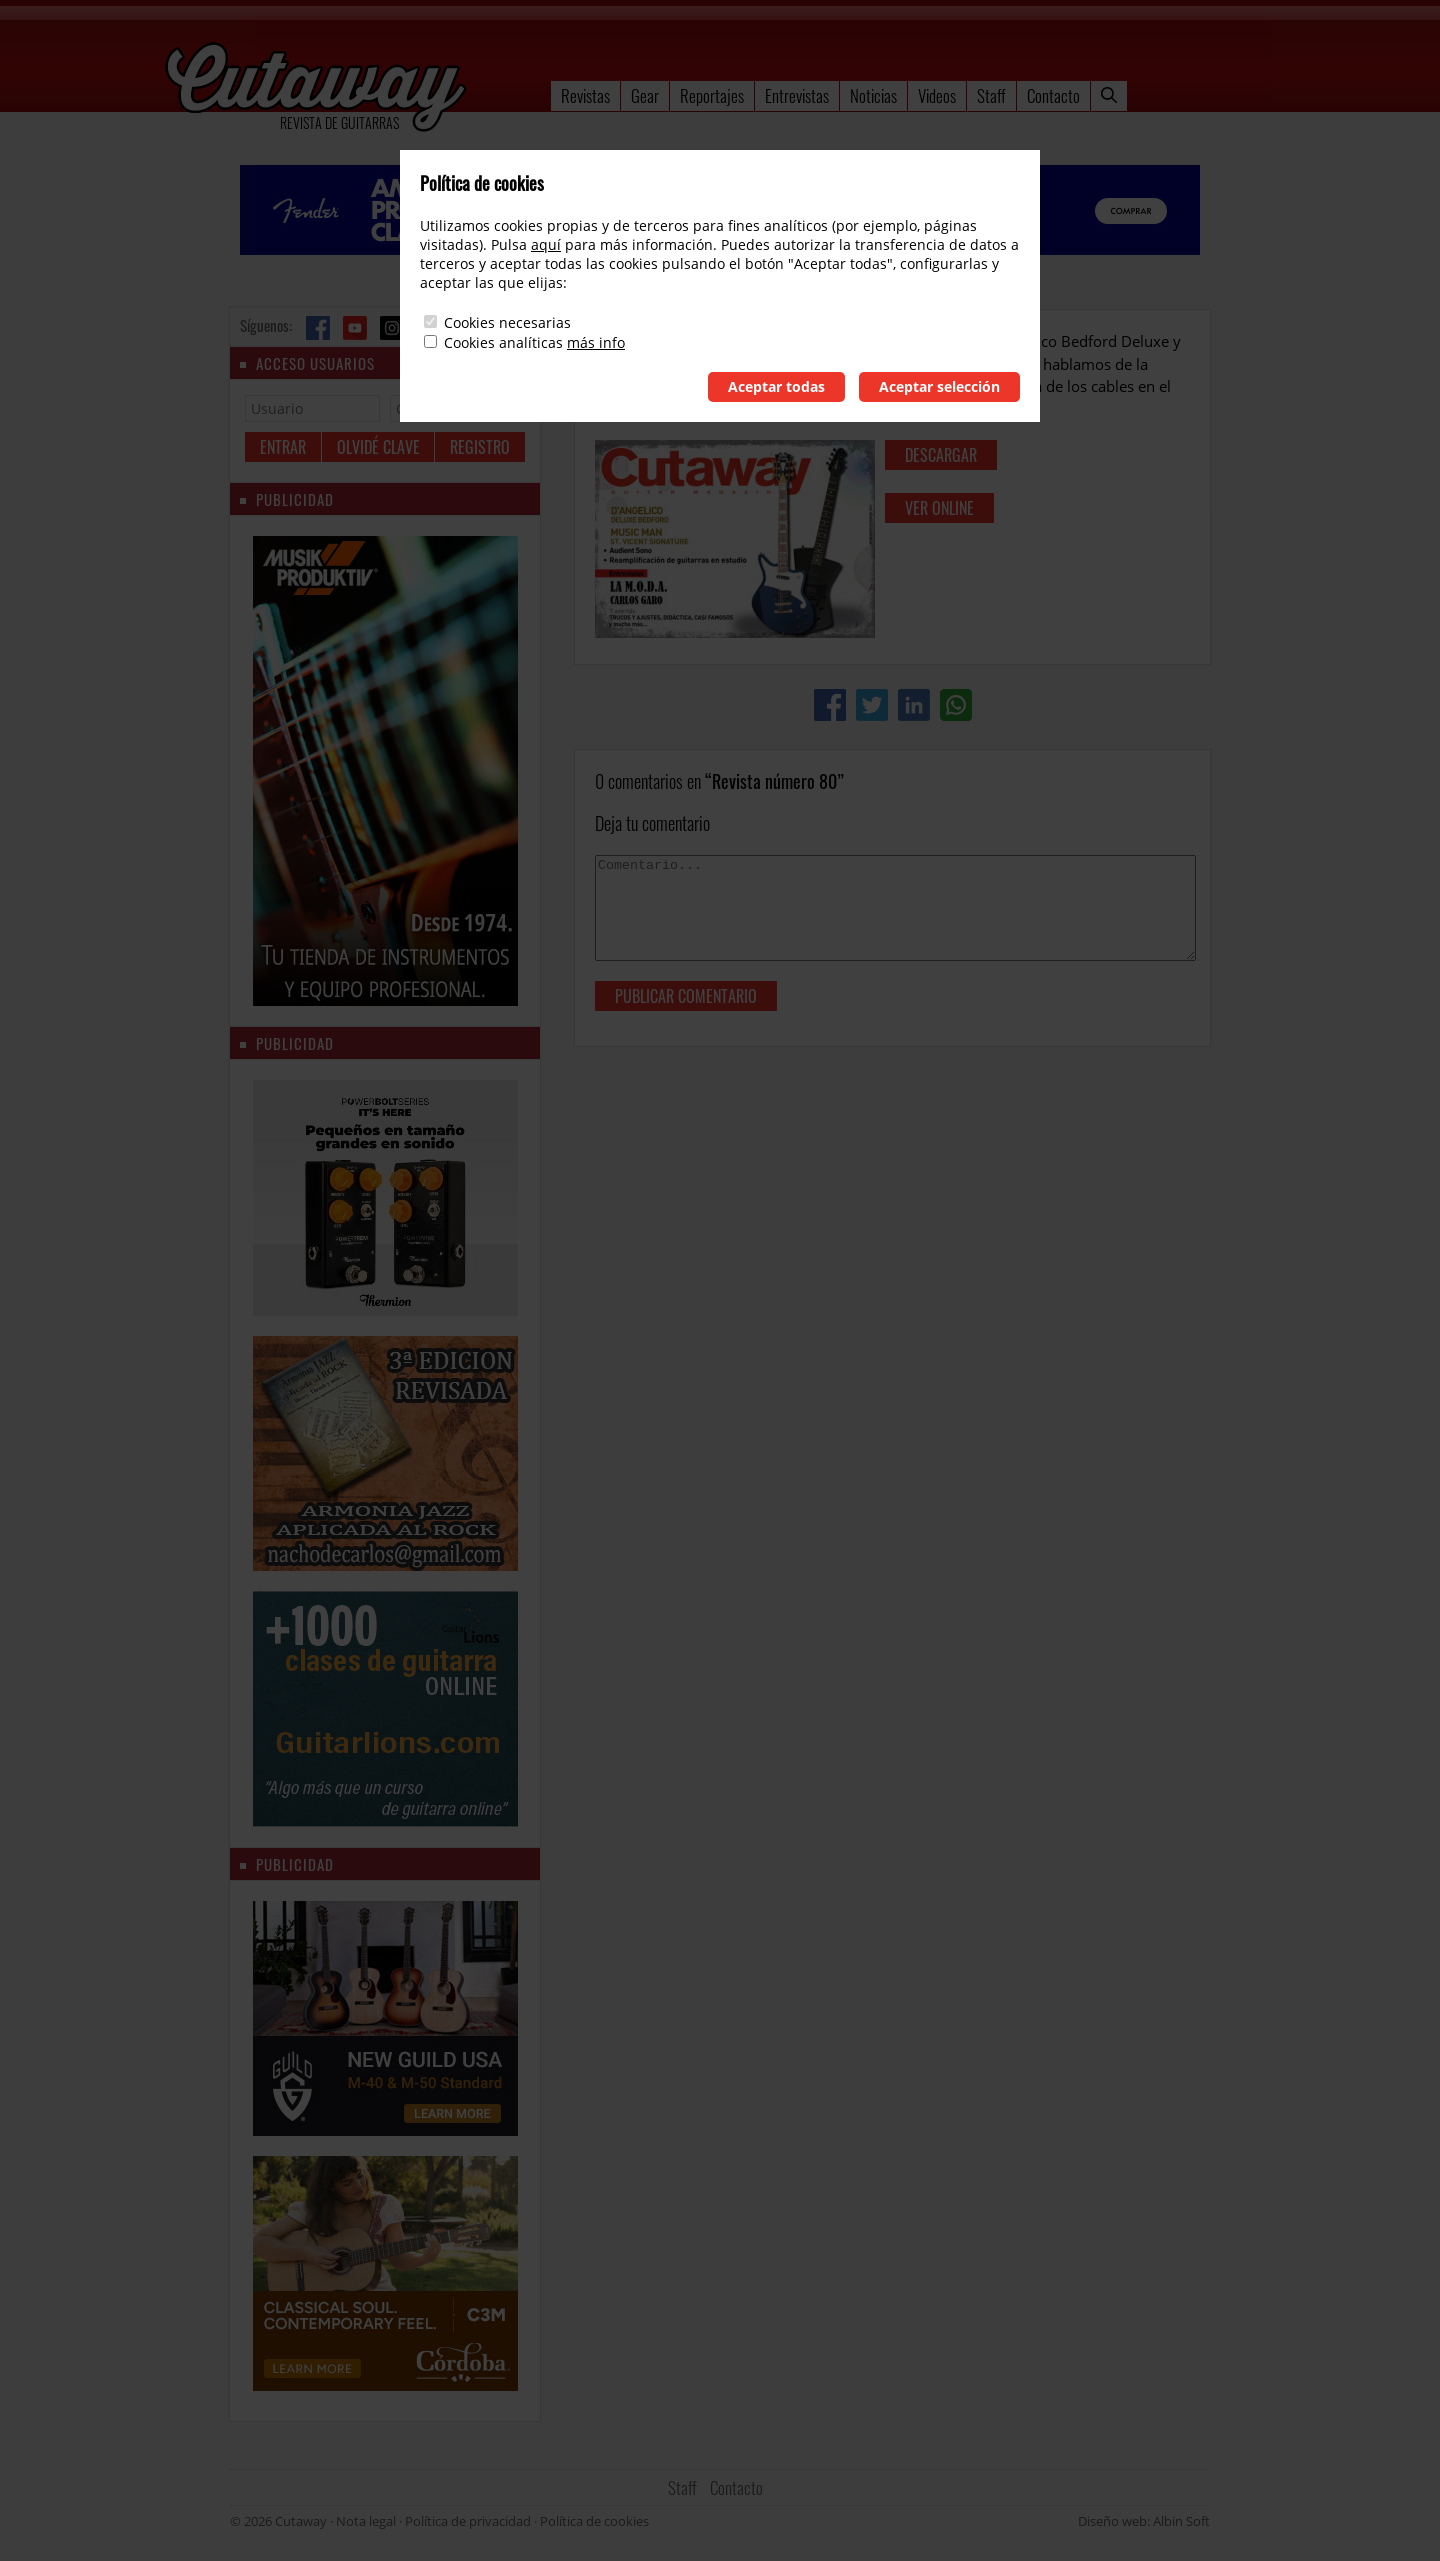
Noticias (873, 95)
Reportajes (712, 95)
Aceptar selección (939, 386)
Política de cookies (594, 2521)
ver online (939, 508)
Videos (937, 95)
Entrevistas (797, 95)
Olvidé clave (378, 447)
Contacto (1053, 95)
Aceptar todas (776, 386)
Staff (991, 95)
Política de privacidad (468, 2521)
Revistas (585, 95)
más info (596, 342)
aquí (546, 244)
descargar (941, 455)
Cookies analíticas (503, 342)
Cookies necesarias (507, 322)
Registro (480, 447)
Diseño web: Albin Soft (1144, 2521)
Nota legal (366, 2521)
